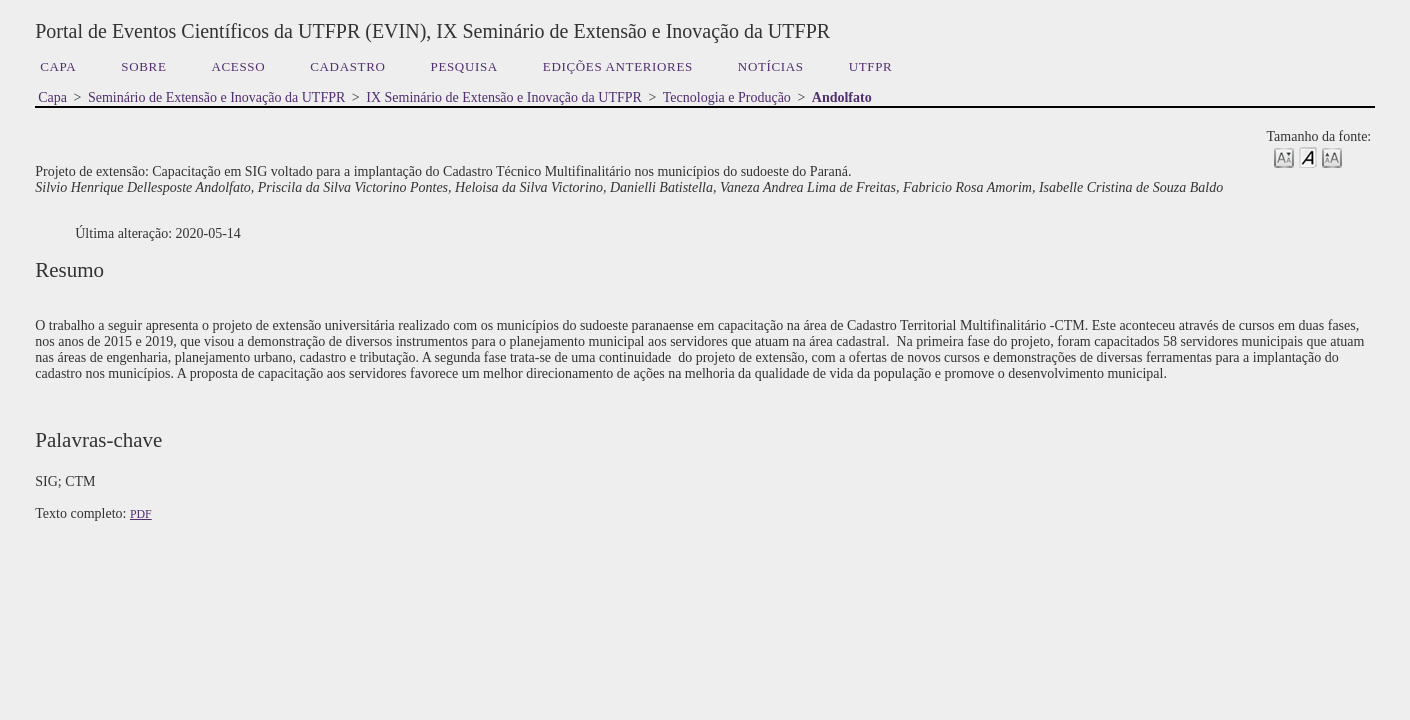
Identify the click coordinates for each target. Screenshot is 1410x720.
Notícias (771, 66)
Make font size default (1308, 156)
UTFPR (871, 66)
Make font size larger (1332, 156)
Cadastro (347, 66)
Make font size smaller (1284, 156)
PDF (141, 514)
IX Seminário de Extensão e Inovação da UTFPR (504, 97)
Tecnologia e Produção (727, 97)
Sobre (143, 66)
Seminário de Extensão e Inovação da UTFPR (216, 97)
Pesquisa (464, 66)
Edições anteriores (618, 66)
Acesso (239, 66)
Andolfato (842, 97)
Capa (58, 66)
